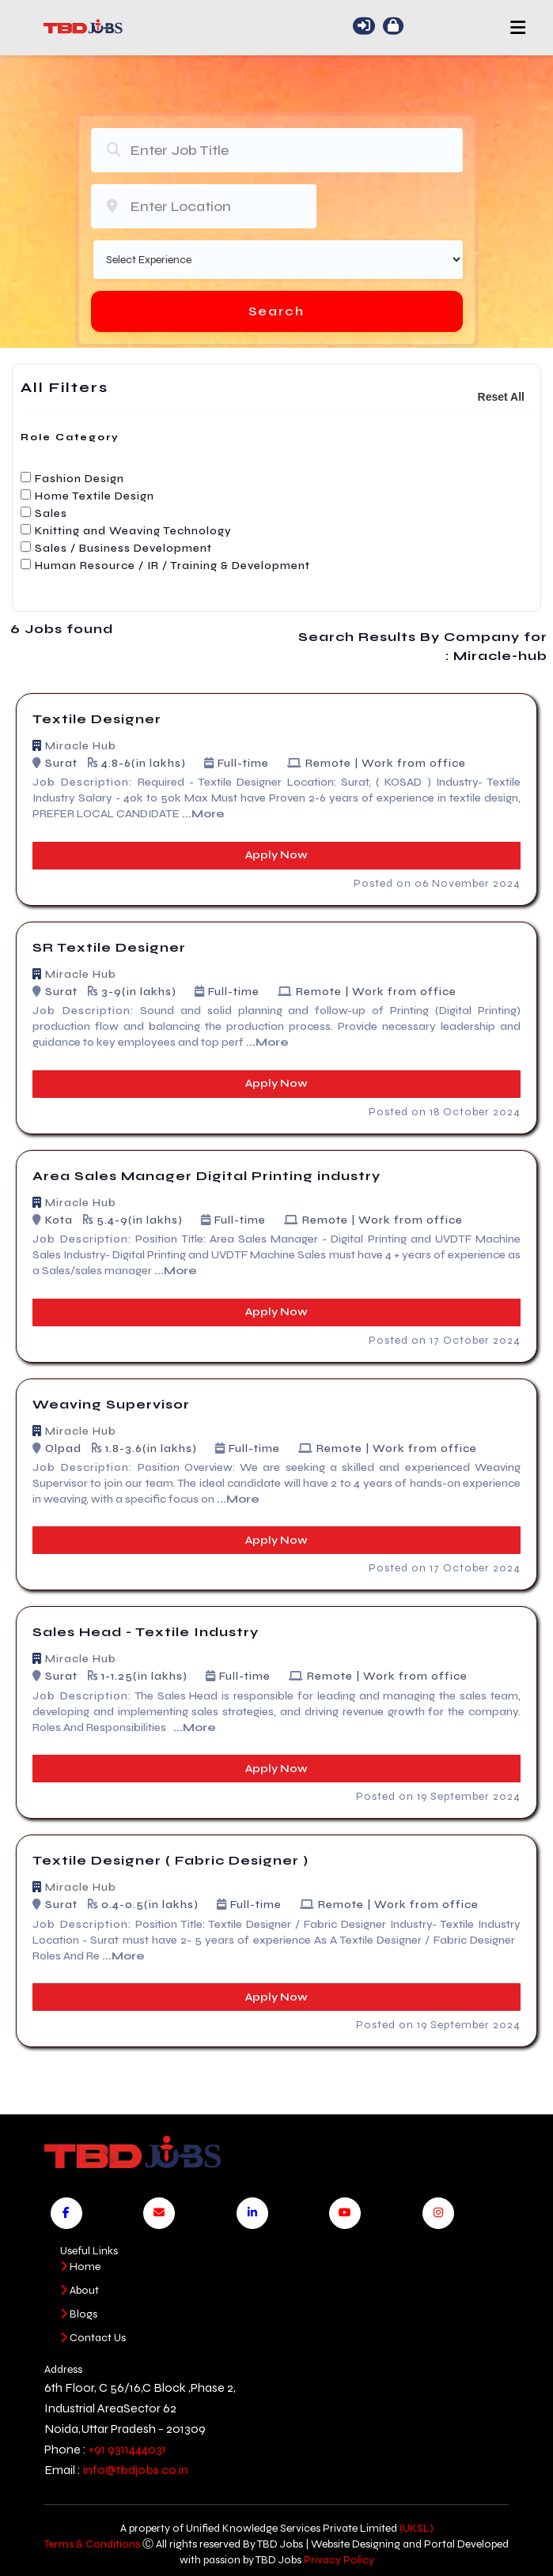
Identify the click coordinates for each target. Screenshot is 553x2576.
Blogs (78, 2314)
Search (276, 311)
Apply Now (276, 855)
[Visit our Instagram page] (438, 2213)
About (79, 2290)
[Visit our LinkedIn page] (252, 2213)
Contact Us (93, 2337)
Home (80, 2266)
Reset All (501, 396)
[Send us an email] (159, 2213)
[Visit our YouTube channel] (345, 2213)
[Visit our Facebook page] (66, 2213)
